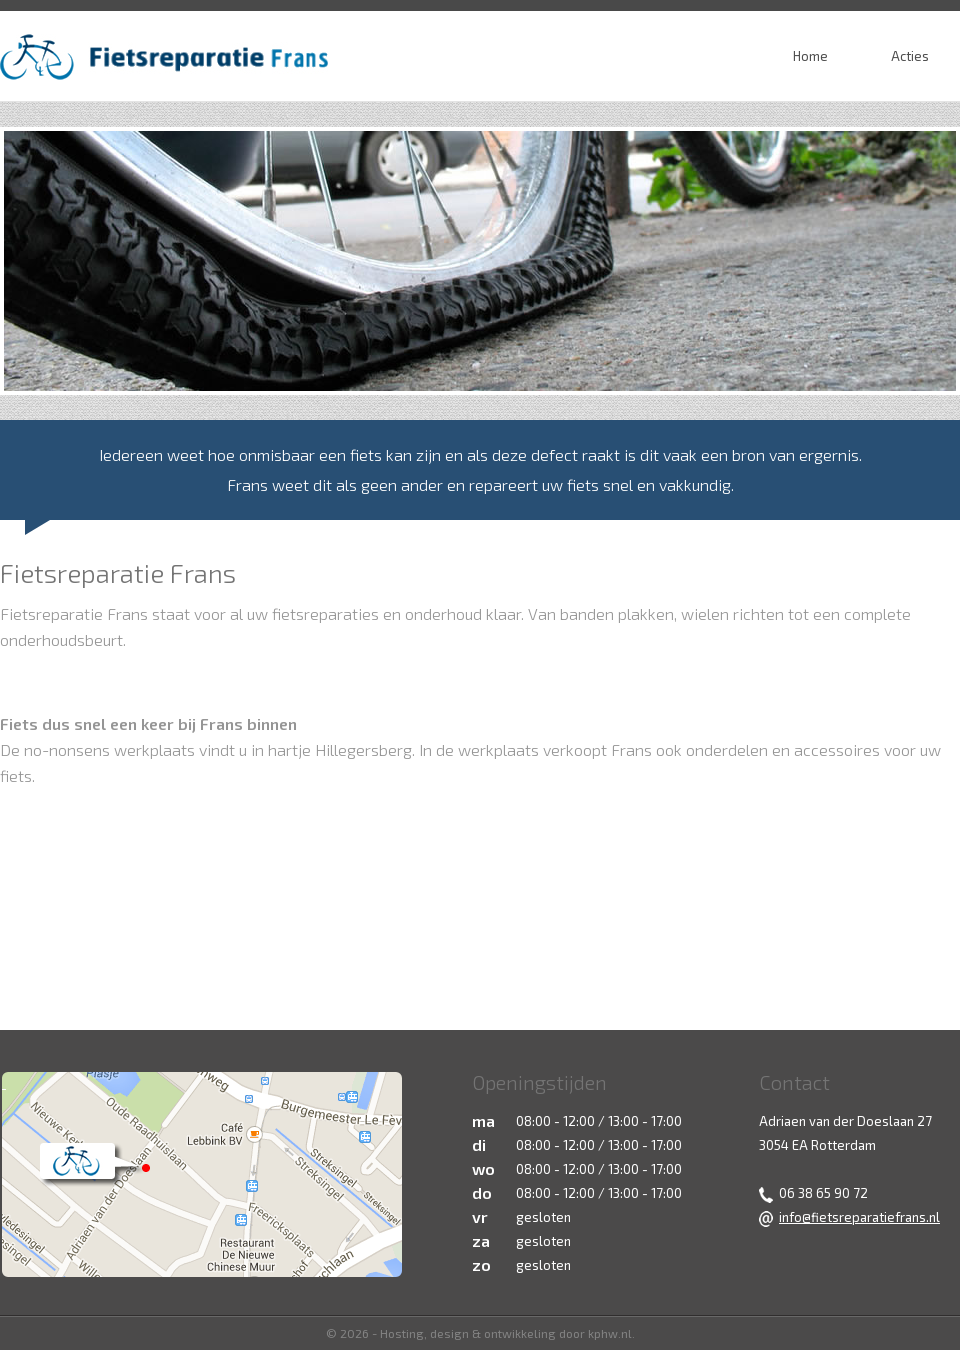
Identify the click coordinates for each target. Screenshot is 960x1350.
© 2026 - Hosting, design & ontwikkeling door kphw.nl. (480, 1333)
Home (810, 56)
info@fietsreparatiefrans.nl (859, 1217)
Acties (910, 56)
